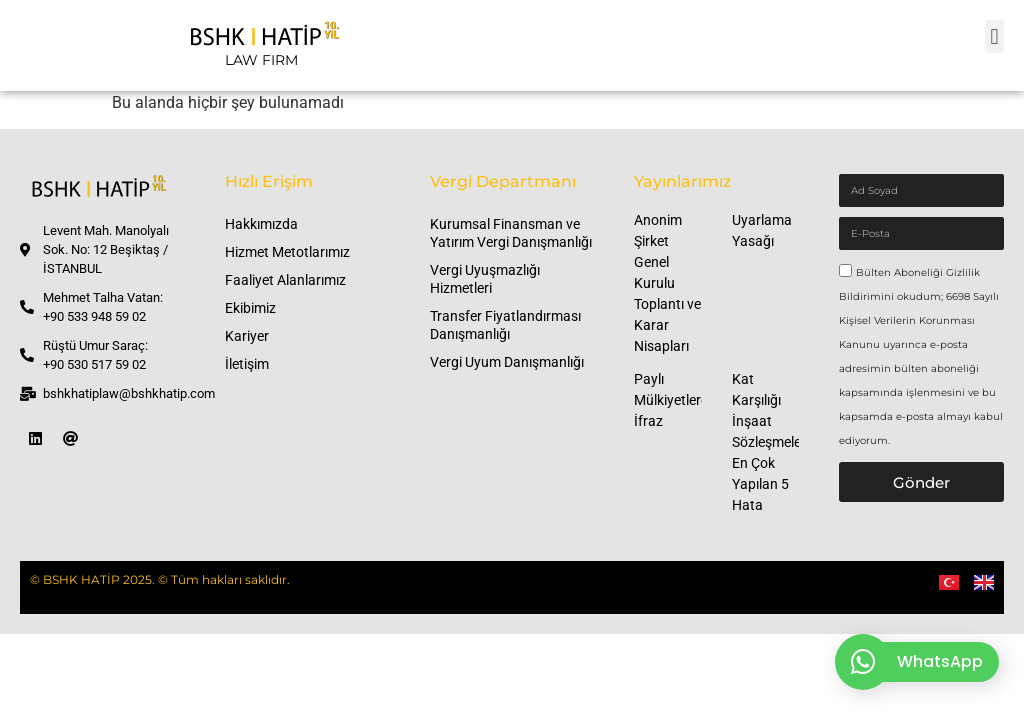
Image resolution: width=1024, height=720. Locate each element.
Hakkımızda (261, 224)
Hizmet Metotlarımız (287, 252)
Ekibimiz (250, 308)
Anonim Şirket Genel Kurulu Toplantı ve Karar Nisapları (667, 283)
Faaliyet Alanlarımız (285, 280)
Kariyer (247, 336)
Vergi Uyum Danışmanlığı (507, 362)
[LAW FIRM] (261, 45)
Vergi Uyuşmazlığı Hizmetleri (485, 279)
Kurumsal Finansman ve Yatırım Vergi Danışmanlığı (511, 233)
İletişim (247, 364)
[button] (994, 36)
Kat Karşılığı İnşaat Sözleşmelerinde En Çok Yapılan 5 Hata (782, 442)
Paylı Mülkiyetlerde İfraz (675, 400)
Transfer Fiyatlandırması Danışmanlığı (505, 325)
